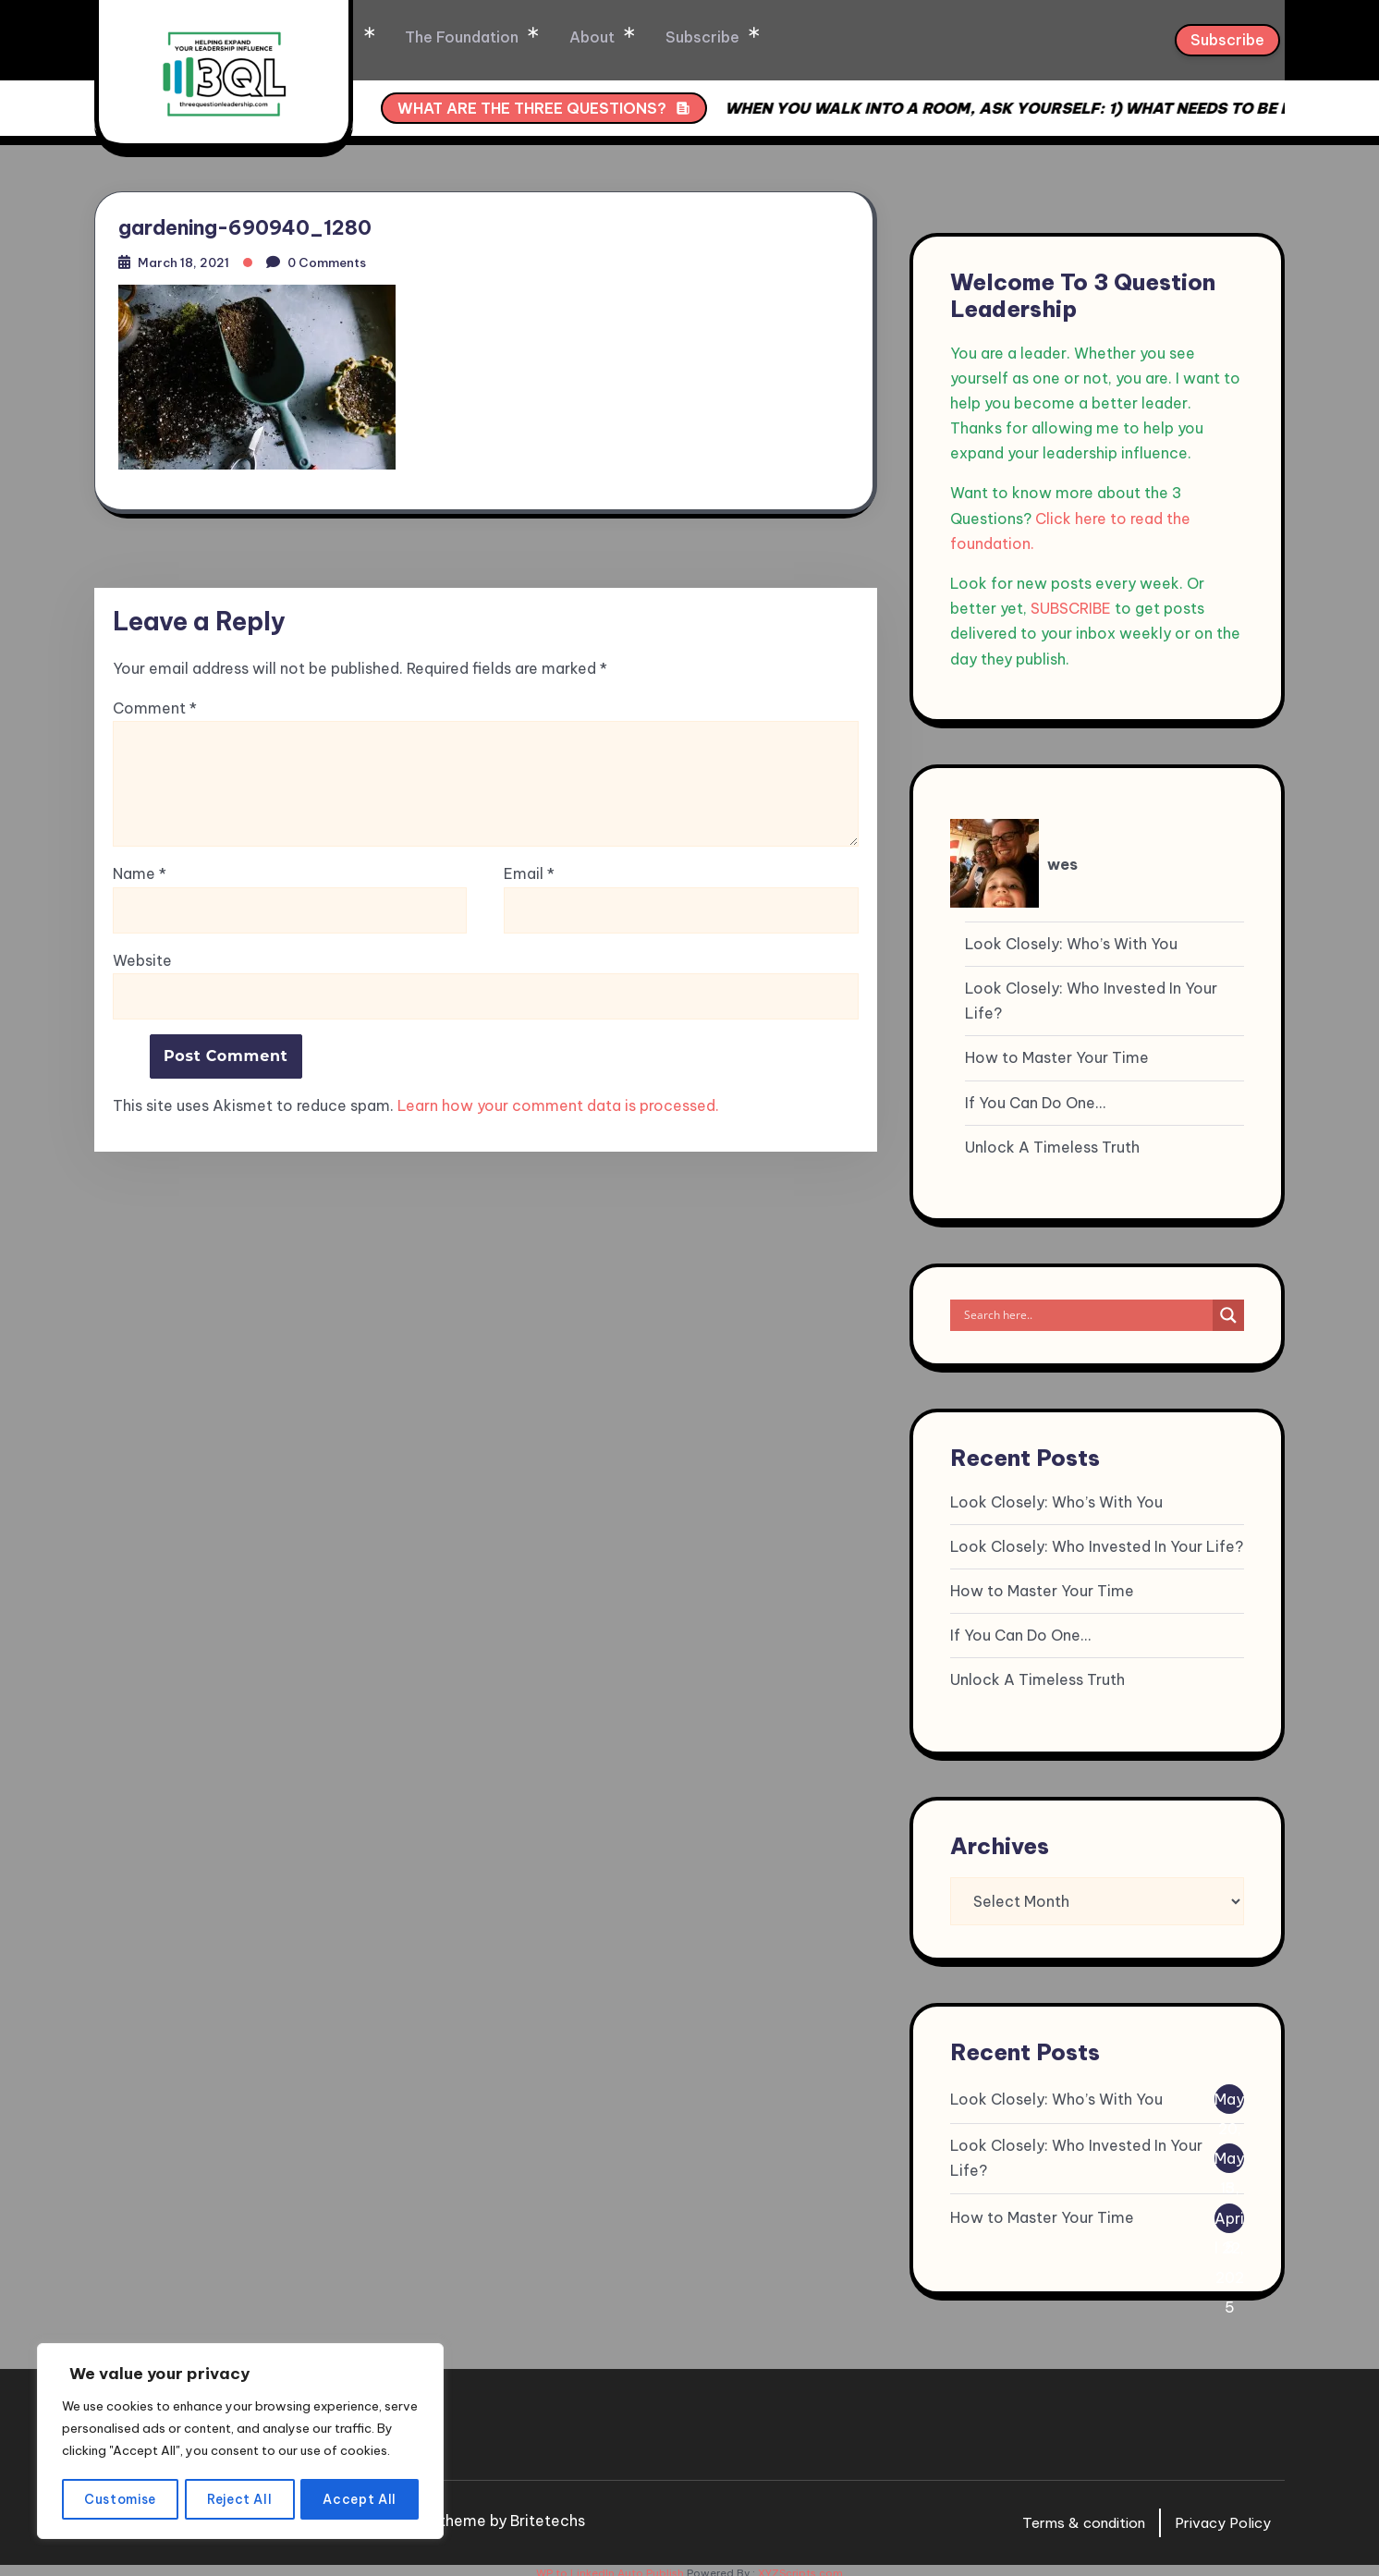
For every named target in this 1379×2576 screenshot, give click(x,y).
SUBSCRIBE (1071, 601)
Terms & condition (1073, 2516)
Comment (155, 708)
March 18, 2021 (188, 258)
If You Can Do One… (1035, 1096)
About (679, 37)
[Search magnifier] (1228, 1309)
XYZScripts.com (800, 2566)
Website (142, 959)
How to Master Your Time (1057, 1051)
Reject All (241, 2499)
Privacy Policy (1220, 2516)
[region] (240, 2431)
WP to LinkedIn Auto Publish (610, 2566)
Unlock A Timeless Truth (1052, 1140)
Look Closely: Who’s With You (1071, 937)
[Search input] (1086, 1309)
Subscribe (787, 37)
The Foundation (552, 37)
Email (529, 873)
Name (139, 873)
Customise (120, 2499)
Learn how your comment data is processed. (558, 1104)
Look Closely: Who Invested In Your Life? (1091, 994)
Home (426, 37)
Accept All (360, 2499)
